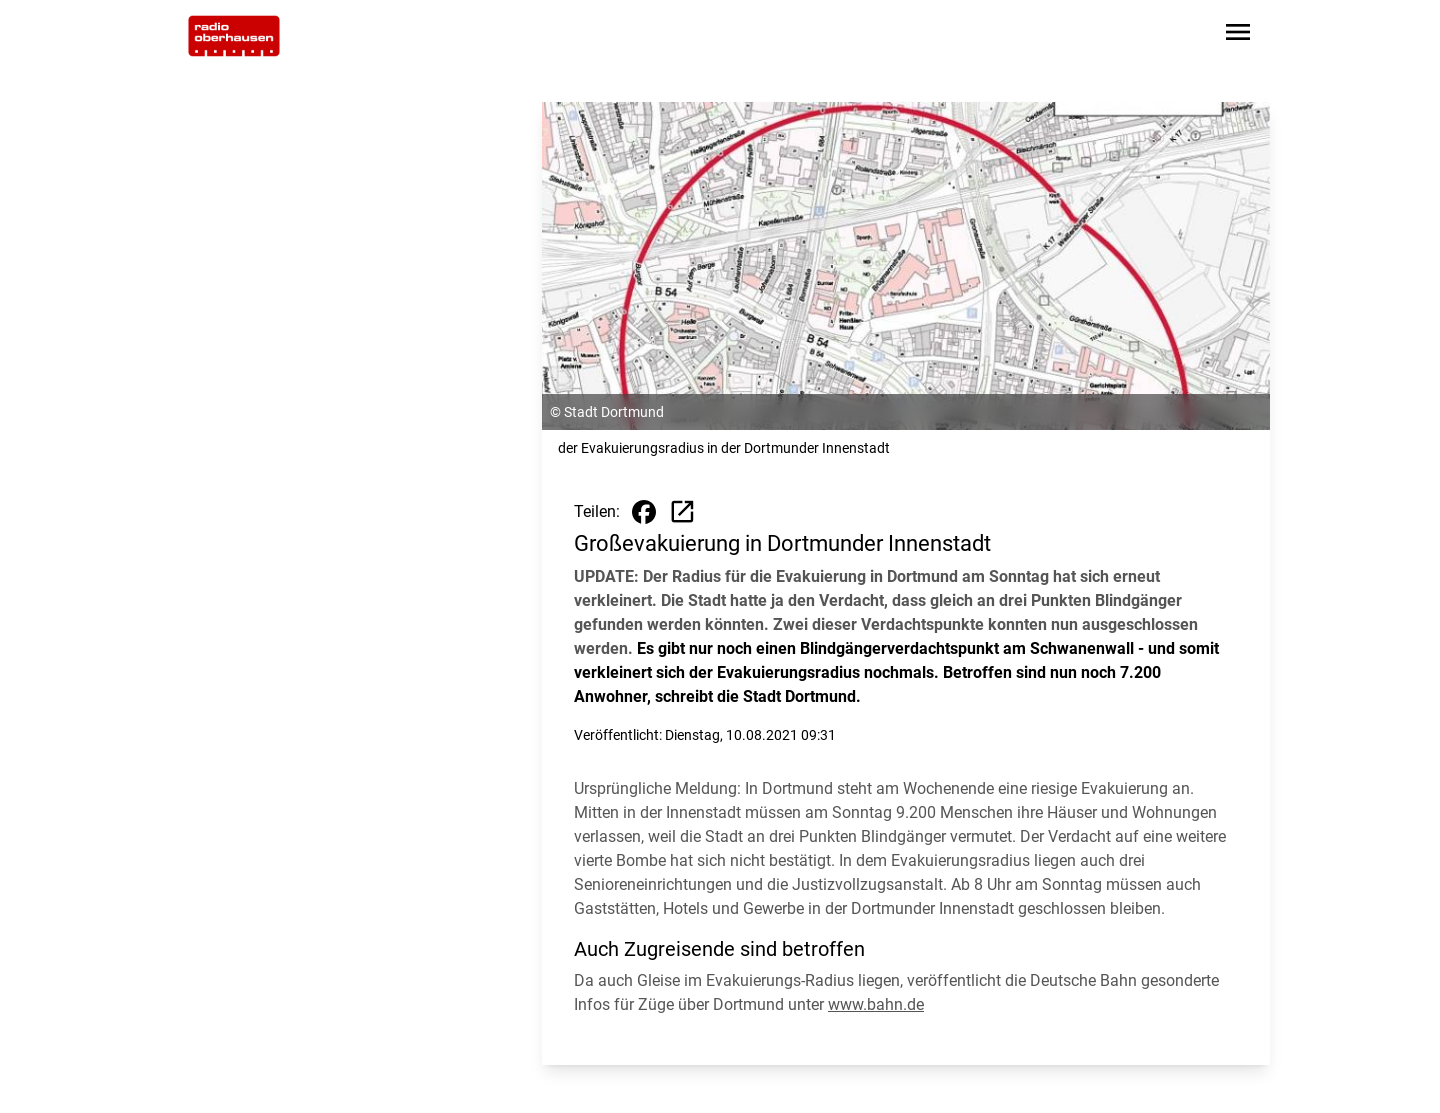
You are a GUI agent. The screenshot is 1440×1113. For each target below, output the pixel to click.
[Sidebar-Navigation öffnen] (1238, 35)
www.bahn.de (876, 1004)
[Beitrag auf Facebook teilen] (644, 512)
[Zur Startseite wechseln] (234, 36)
